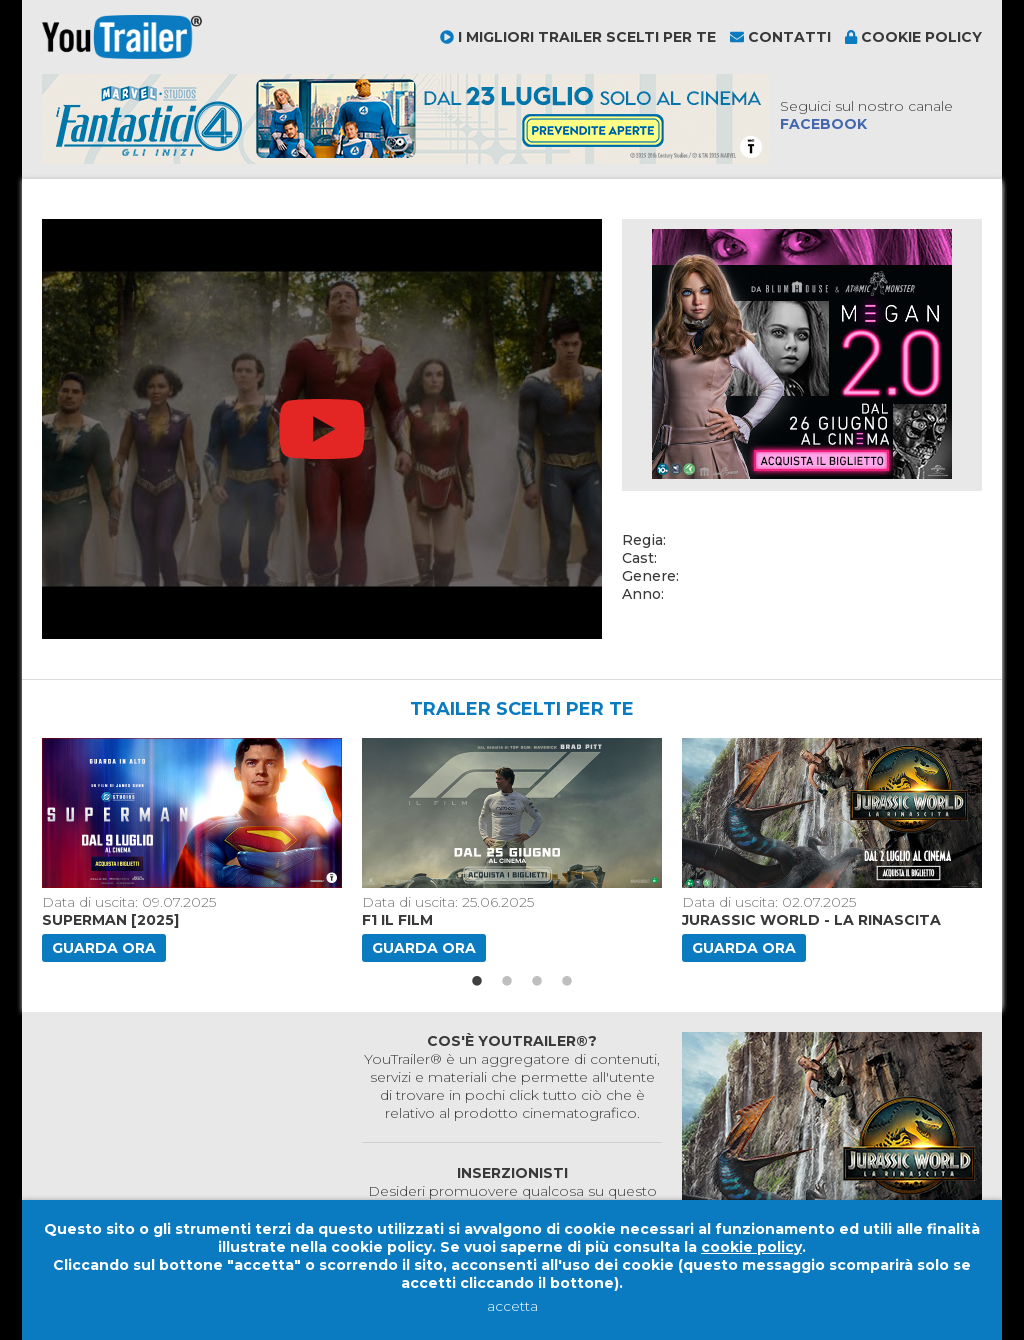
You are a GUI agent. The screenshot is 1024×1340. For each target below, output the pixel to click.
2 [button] (507, 982)
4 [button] (567, 982)
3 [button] (537, 982)
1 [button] (477, 982)
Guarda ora (104, 948)
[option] (194, 850)
